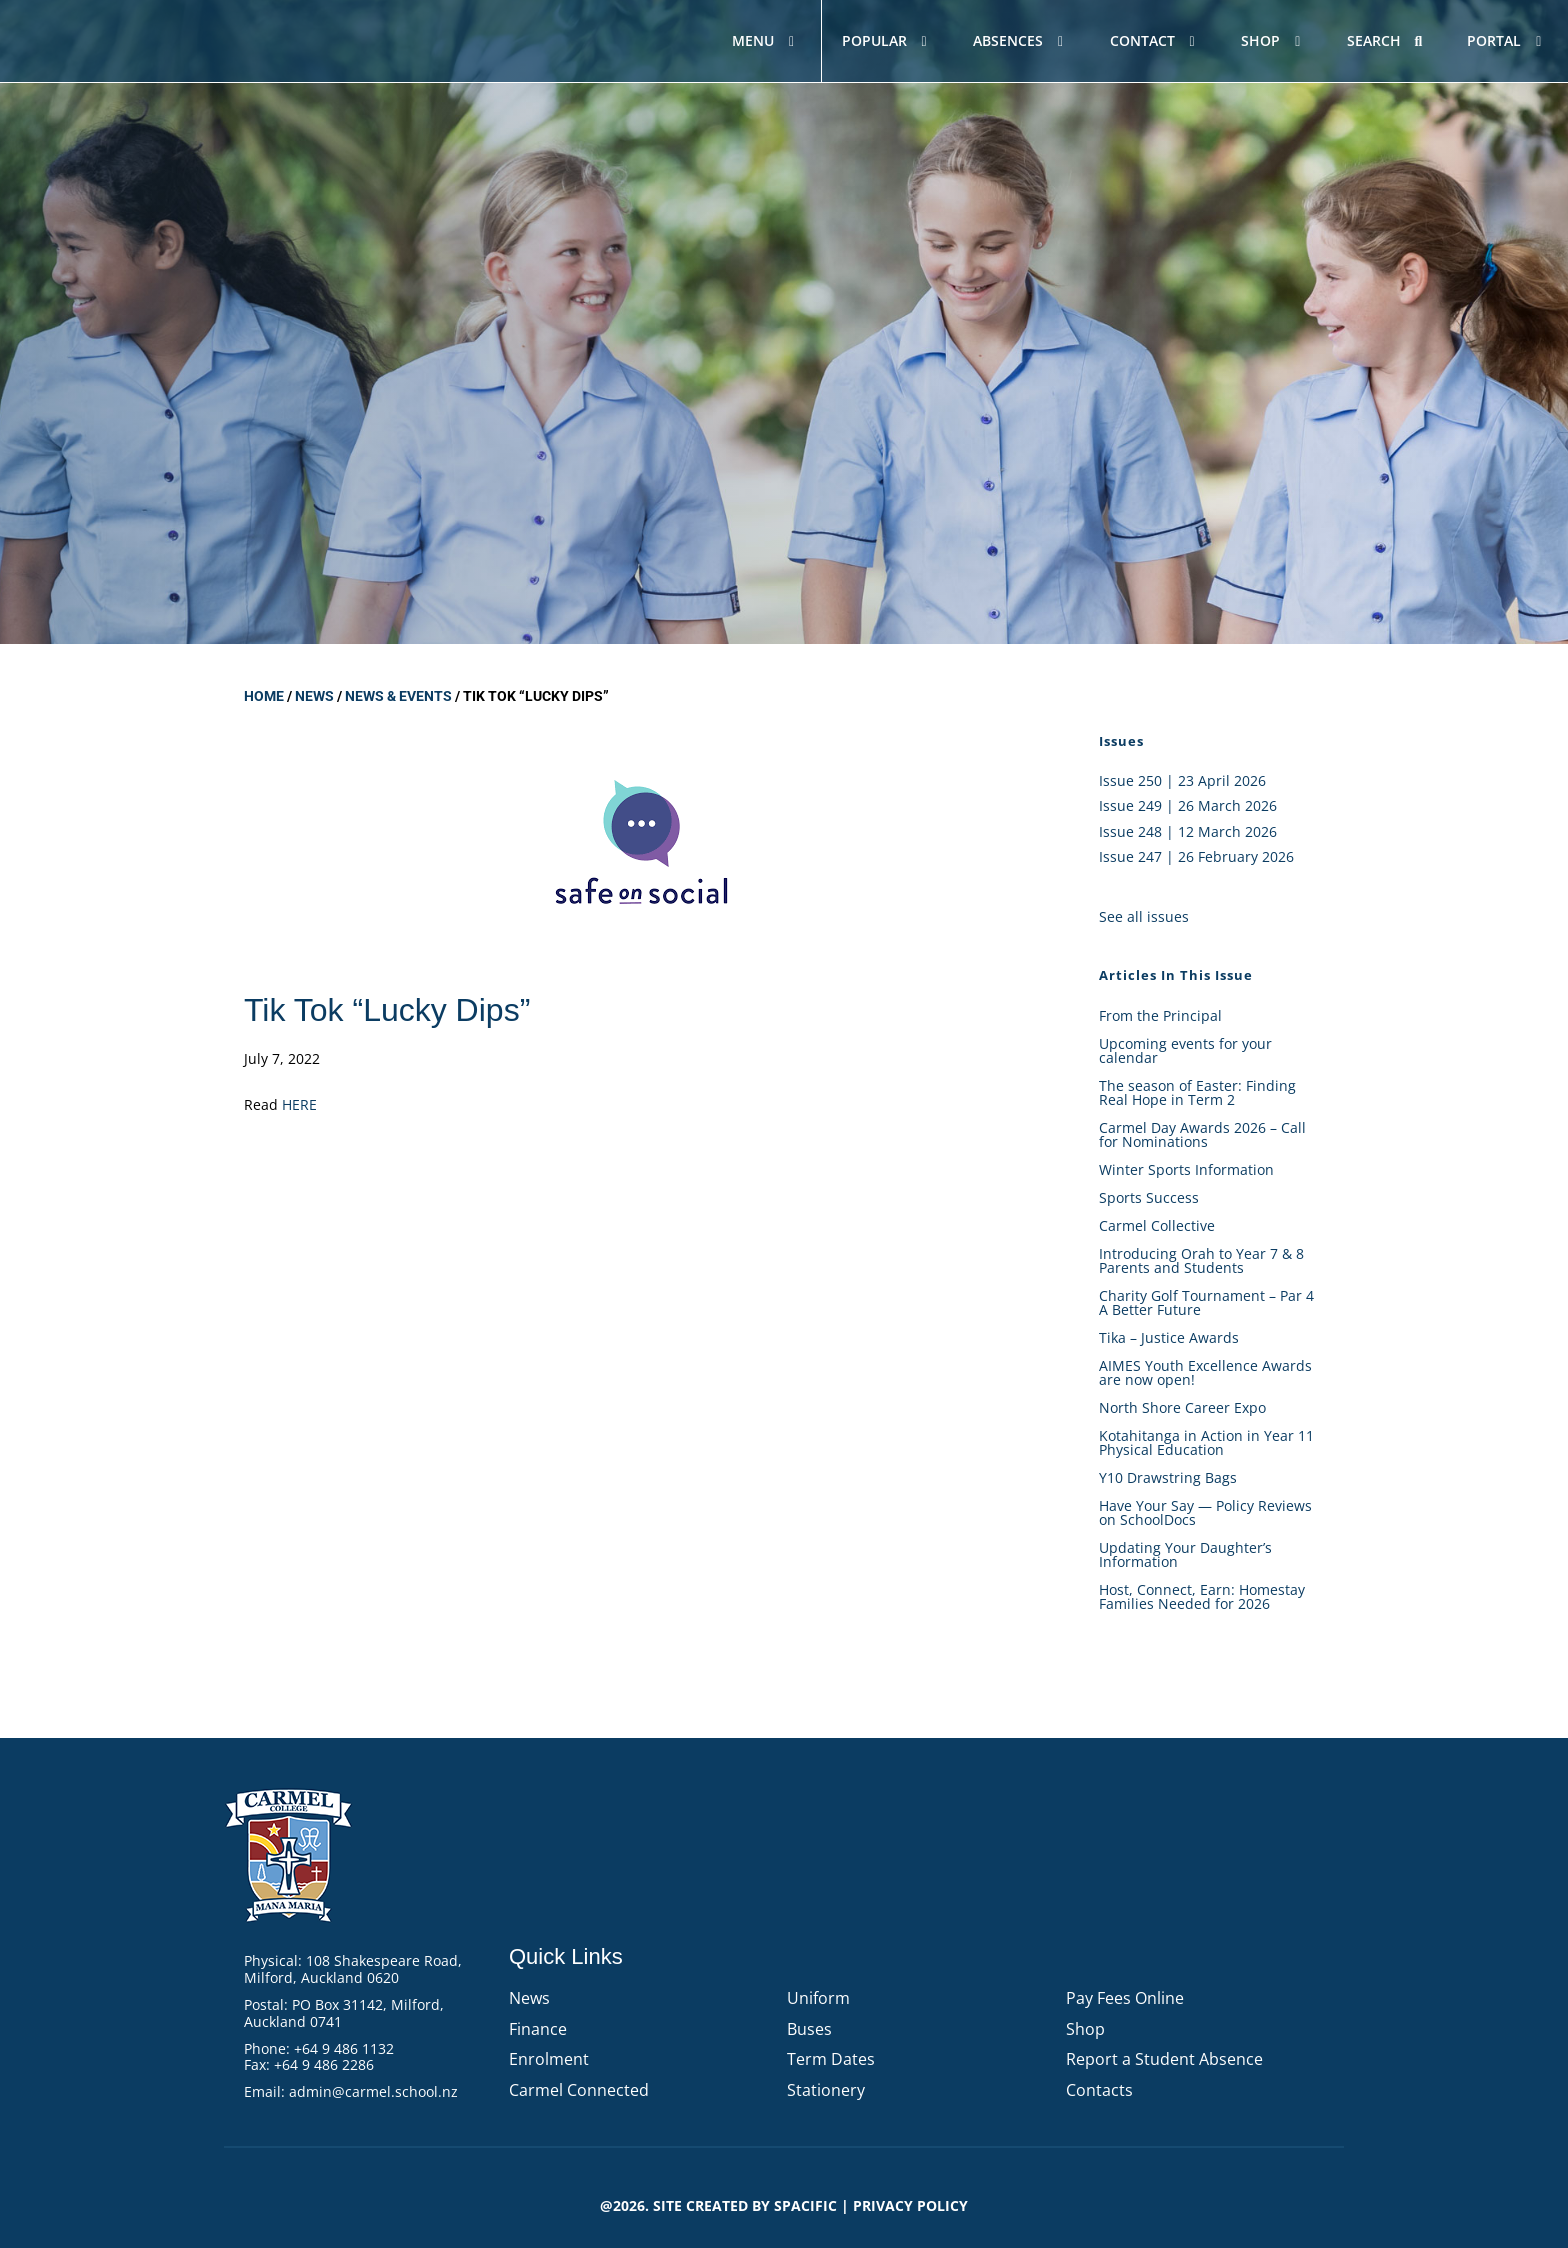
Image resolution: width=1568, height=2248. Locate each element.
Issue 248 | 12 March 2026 (1188, 831)
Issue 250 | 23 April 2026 (1182, 780)
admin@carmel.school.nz (373, 2091)
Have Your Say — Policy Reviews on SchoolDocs (1205, 1512)
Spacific (805, 2205)
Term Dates (831, 2059)
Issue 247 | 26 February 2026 (1196, 856)
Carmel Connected (579, 2090)
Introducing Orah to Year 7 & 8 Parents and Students (1201, 1260)
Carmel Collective (1157, 1225)
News (314, 696)
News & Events (398, 696)
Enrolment (549, 2059)
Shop (1085, 2029)
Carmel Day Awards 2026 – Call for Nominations (1202, 1134)
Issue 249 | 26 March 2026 (1188, 805)
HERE (299, 1104)
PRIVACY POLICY (910, 2205)
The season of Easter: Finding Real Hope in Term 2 (1197, 1092)
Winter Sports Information (1186, 1169)
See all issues (1144, 916)
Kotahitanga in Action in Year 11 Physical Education (1206, 1442)
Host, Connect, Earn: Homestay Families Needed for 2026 (1202, 1596)
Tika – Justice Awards (1169, 1337)
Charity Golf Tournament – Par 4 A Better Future (1206, 1302)
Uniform (818, 1998)
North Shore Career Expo (1182, 1407)
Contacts (1099, 2090)
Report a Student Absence (1164, 2059)
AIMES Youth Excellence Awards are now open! (1205, 1372)
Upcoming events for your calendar (1185, 1050)
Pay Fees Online (1125, 1998)
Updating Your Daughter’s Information (1185, 1554)
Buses (809, 2029)
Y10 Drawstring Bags (1168, 1477)
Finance (538, 2029)
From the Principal (1160, 1015)
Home (264, 696)
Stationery (826, 2090)
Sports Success (1149, 1197)
